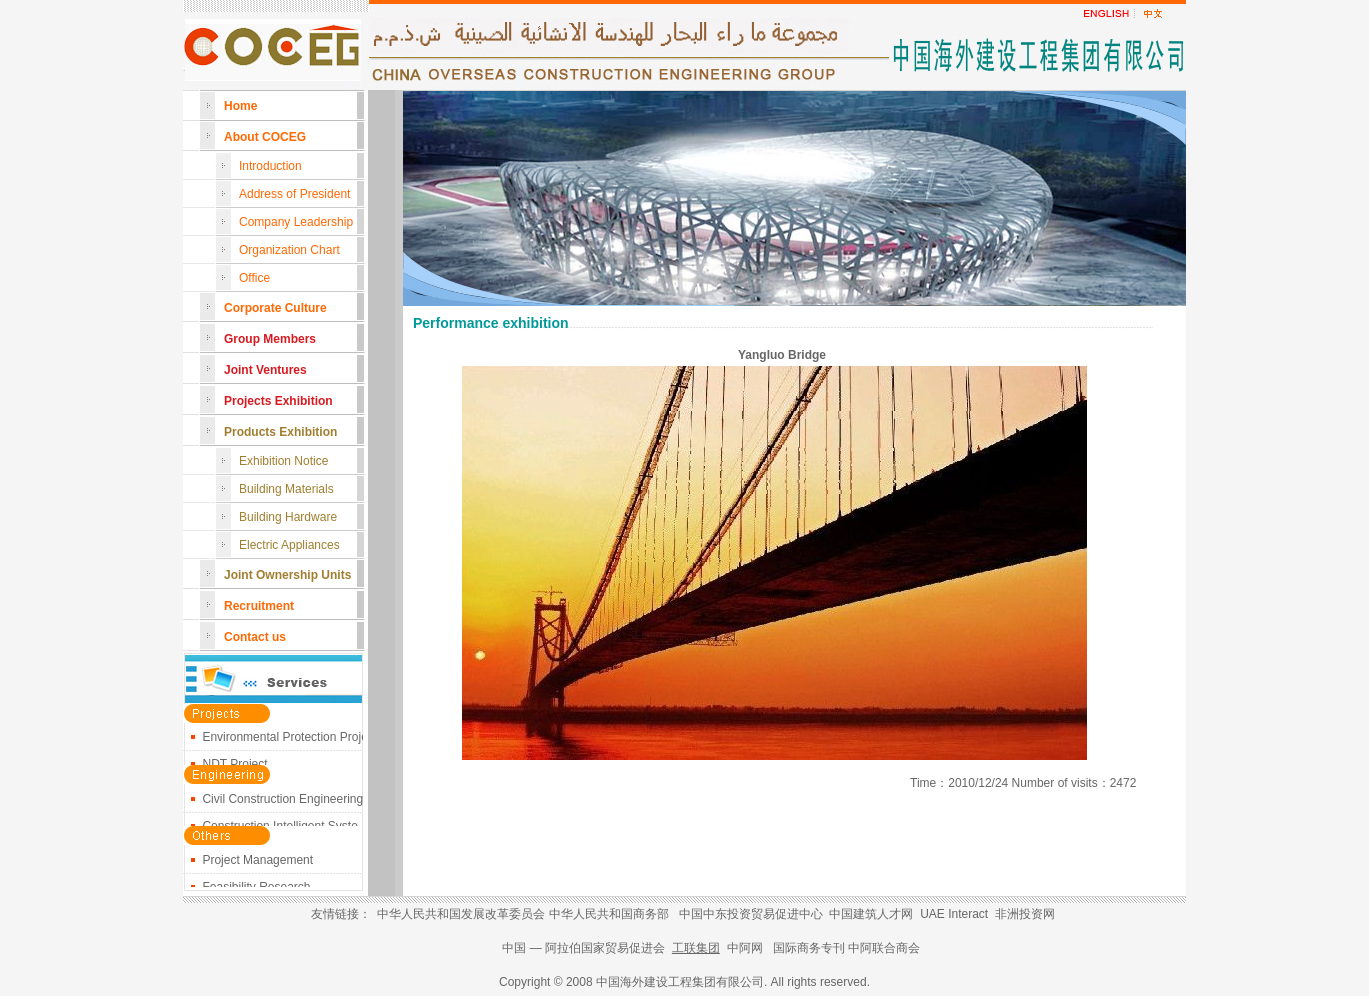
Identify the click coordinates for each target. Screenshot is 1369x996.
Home (240, 106)
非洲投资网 (1025, 914)
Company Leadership (296, 222)
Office (254, 278)
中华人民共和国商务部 (609, 914)
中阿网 (745, 948)
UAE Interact (954, 914)
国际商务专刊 (809, 948)
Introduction (270, 166)
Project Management (257, 863)
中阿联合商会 (884, 948)
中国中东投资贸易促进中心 (751, 914)
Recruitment (259, 606)
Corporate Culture (275, 308)
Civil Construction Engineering (282, 802)
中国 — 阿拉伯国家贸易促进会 (585, 948)
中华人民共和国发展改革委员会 (461, 914)
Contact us (255, 637)
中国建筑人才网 (871, 914)
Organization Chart (289, 250)
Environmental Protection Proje (284, 740)
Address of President (294, 194)
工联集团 (696, 948)
